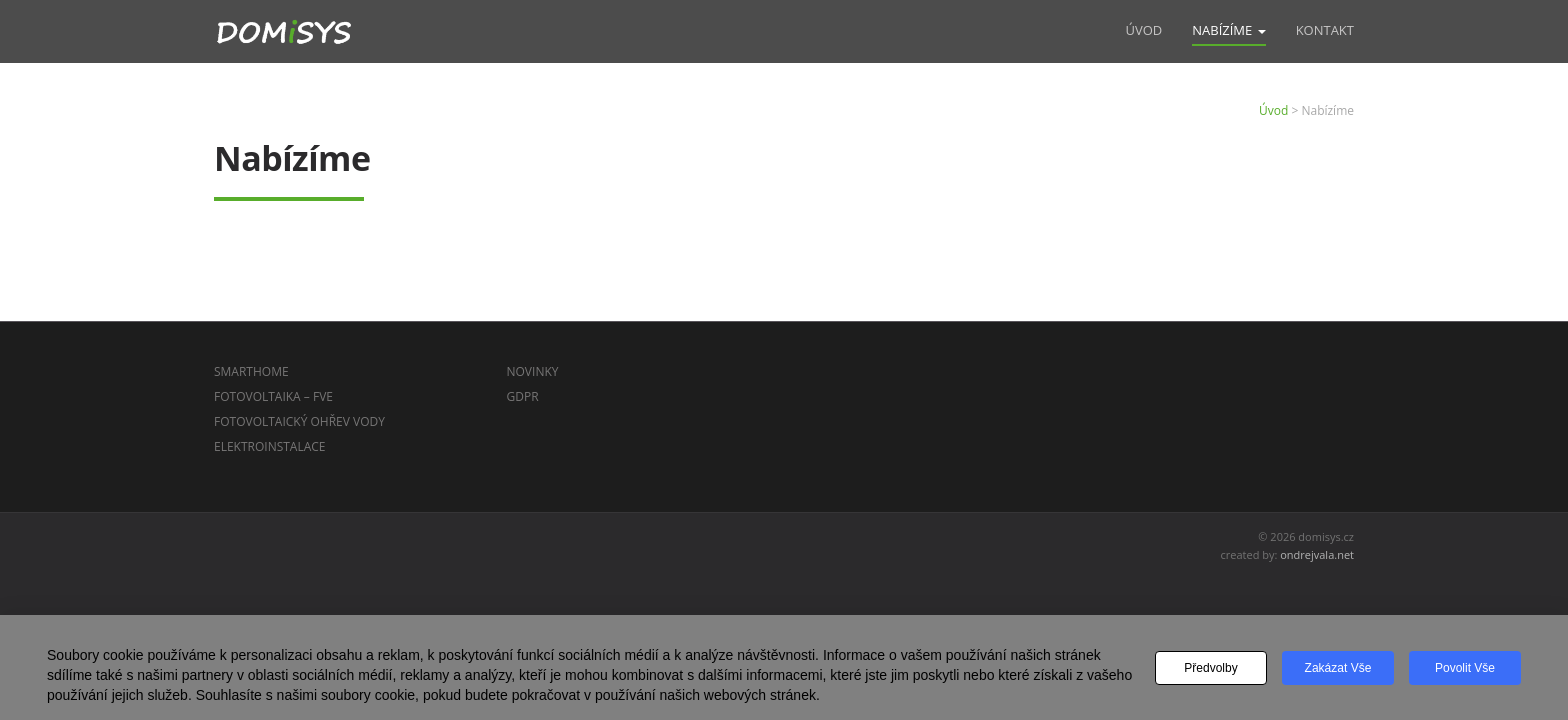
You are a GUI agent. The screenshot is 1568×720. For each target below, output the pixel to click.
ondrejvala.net (1317, 554)
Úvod (1143, 30)
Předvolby (1210, 668)
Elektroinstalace (270, 446)
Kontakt (1325, 30)
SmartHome (251, 371)
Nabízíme (1228, 30)
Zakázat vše (1338, 668)
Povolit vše (1465, 668)
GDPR (523, 396)
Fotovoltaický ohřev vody (299, 421)
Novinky (533, 371)
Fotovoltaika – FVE (273, 396)
